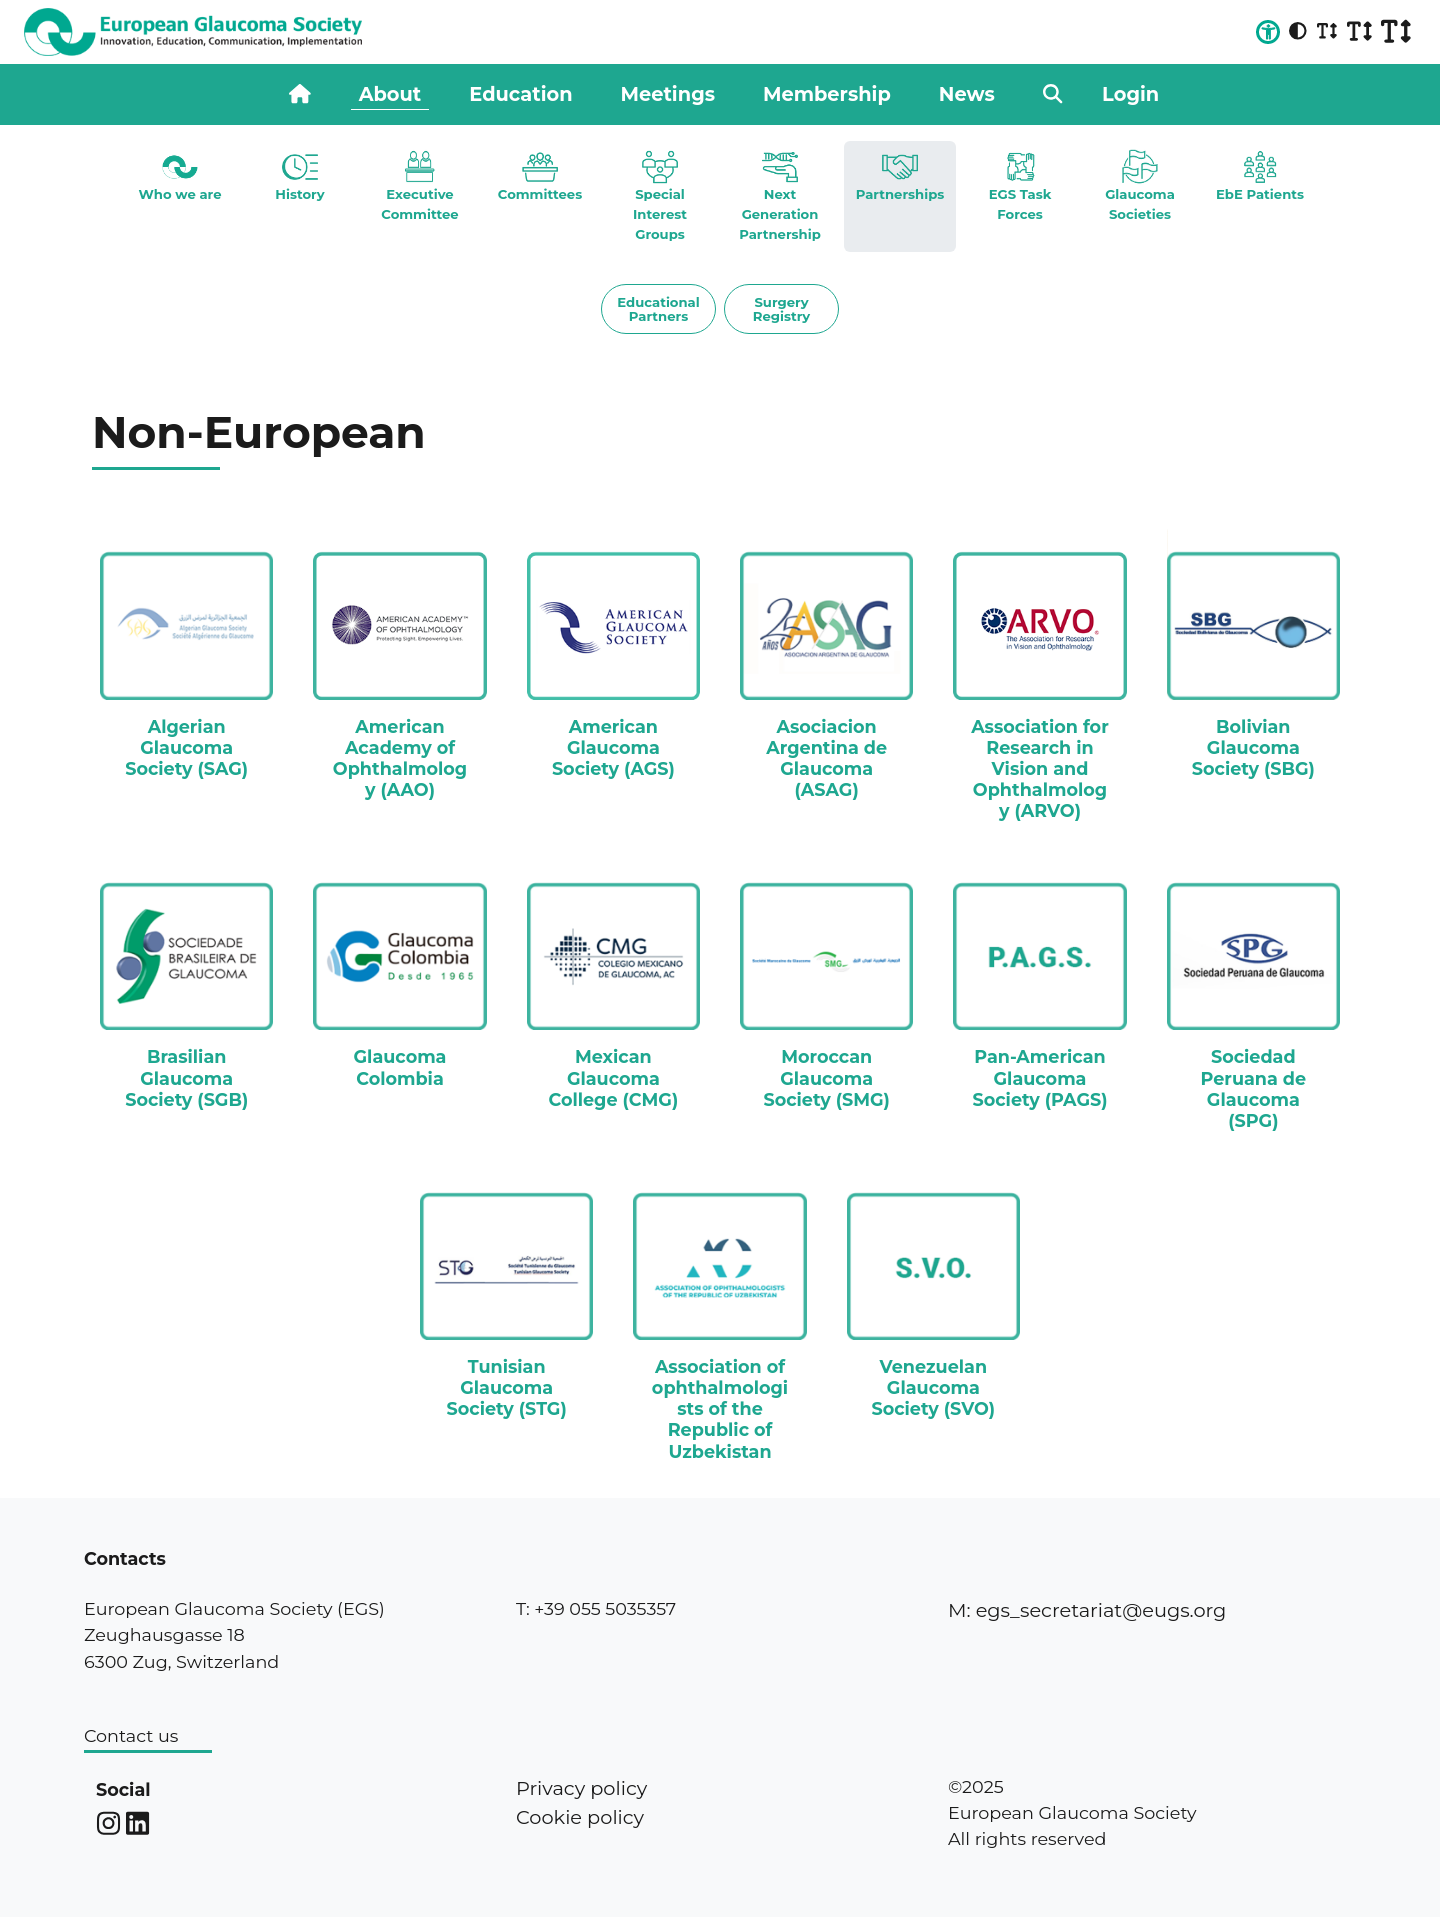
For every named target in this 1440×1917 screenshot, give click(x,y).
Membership (827, 94)
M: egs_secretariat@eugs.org (1087, 1610)
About (390, 94)
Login (1130, 94)
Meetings (668, 94)
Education (520, 94)
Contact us (131, 1735)
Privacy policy (581, 1788)
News (967, 94)
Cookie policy (580, 1817)
